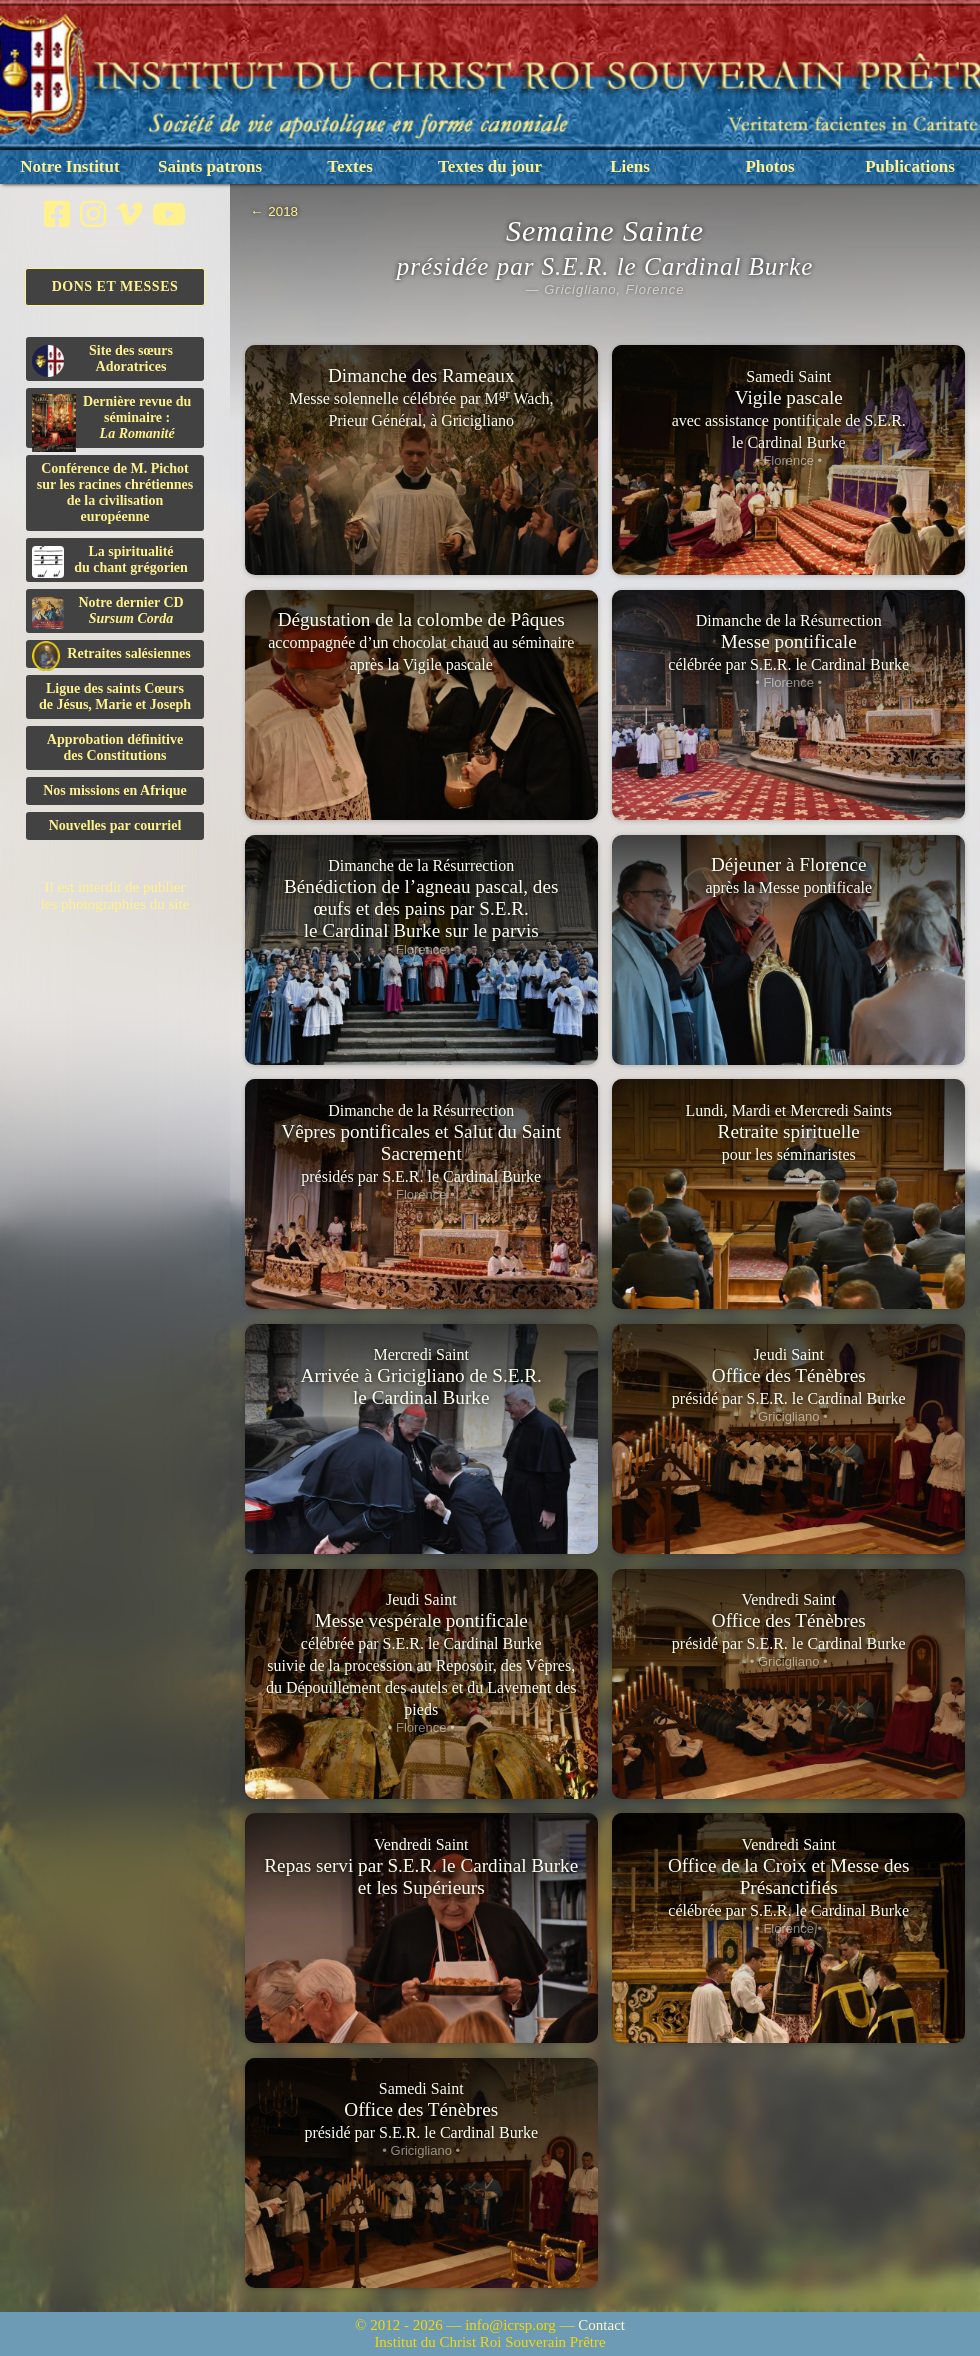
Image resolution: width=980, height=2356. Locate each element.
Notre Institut (69, 166)
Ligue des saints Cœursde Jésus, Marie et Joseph (115, 696)
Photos (769, 166)
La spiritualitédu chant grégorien (110, 561)
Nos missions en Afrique (115, 790)
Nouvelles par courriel (115, 825)
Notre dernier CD (108, 612)
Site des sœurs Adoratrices (102, 360)
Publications (910, 166)
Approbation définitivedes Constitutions (115, 747)
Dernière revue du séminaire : (111, 421)
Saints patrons (210, 166)
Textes (350, 166)
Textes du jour (490, 166)
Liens (630, 166)
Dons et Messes (115, 286)
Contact (601, 2325)
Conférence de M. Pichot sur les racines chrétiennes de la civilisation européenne (115, 492)
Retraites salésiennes (111, 654)
